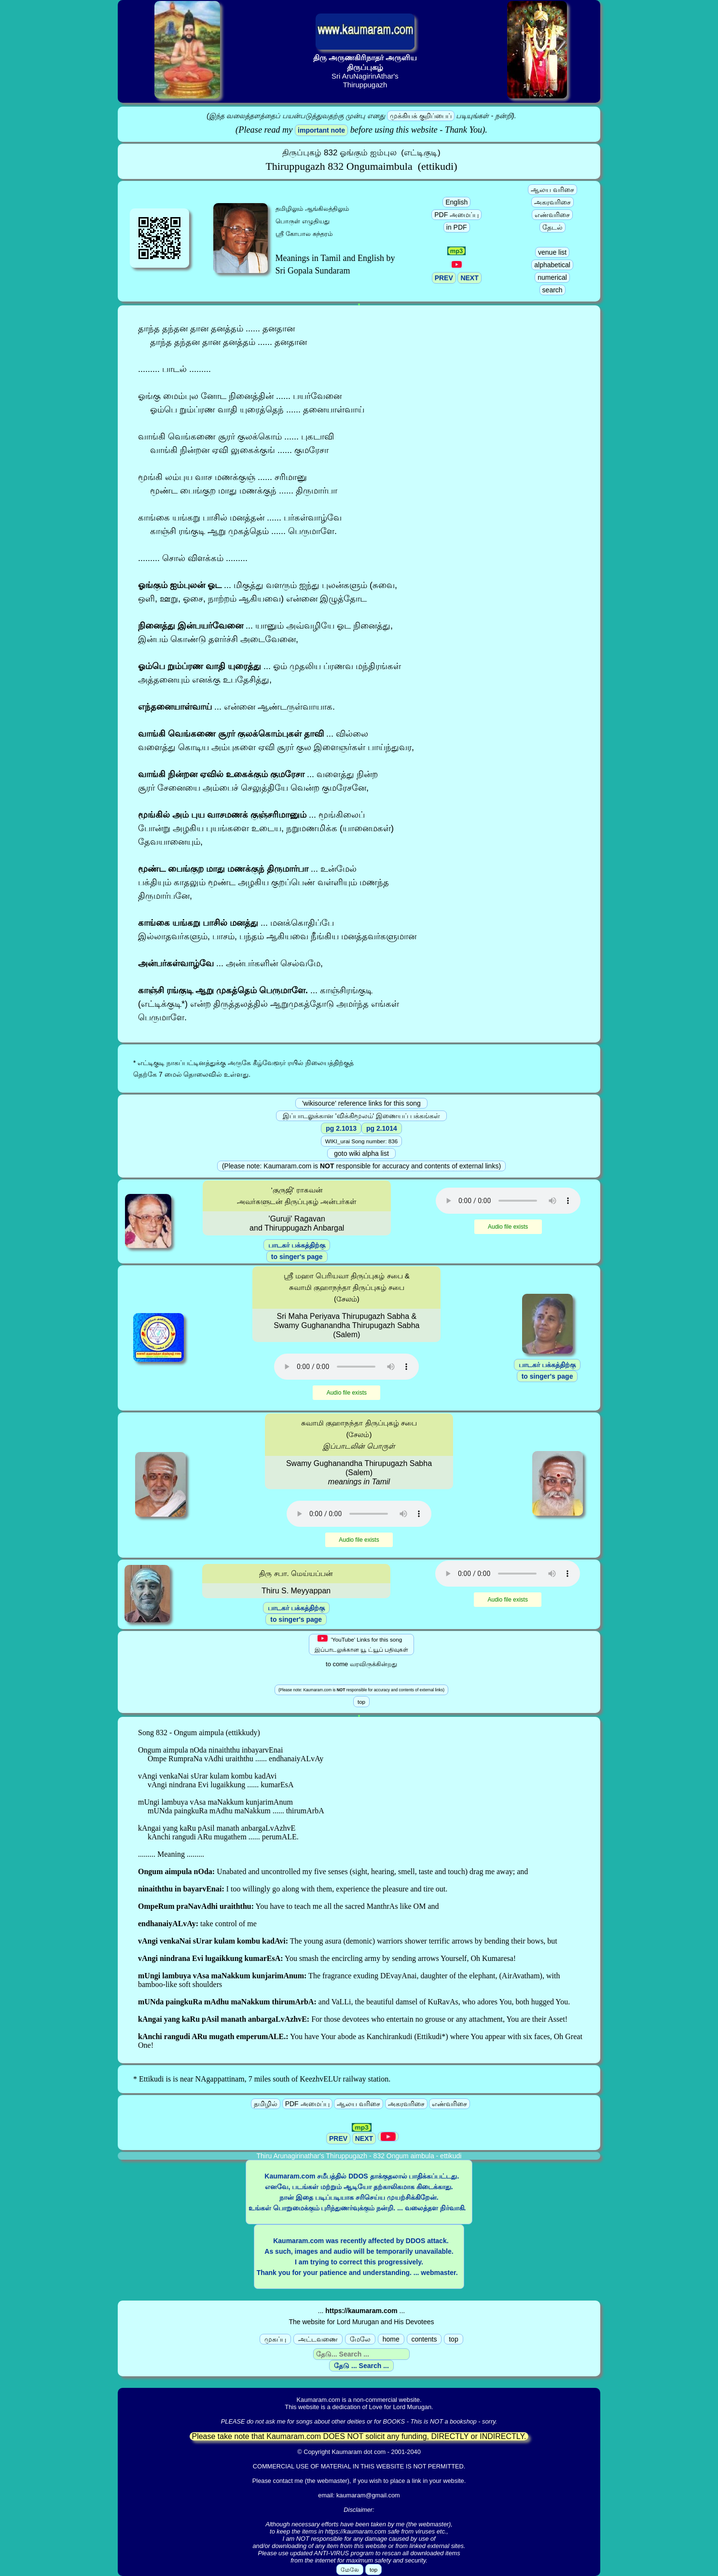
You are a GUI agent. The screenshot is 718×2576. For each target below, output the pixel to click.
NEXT (469, 278)
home (391, 2339)
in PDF (456, 227)
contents (424, 2339)
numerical (552, 277)
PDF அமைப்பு (456, 215)
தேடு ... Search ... (361, 2366)
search (552, 290)
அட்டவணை (318, 2339)
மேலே (360, 2339)
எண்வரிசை (552, 215)
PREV (444, 278)
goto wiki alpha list (361, 1153)
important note (321, 130)
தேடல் (552, 227)
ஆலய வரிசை (552, 189)
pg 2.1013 (341, 1128)
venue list (552, 252)
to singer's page (297, 1257)
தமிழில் (265, 2104)
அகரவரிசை (552, 202)
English (456, 202)
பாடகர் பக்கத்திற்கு (296, 1245)
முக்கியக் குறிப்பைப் (421, 116)
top (453, 2339)
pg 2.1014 (381, 1128)
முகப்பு (275, 2339)
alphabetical (552, 265)
